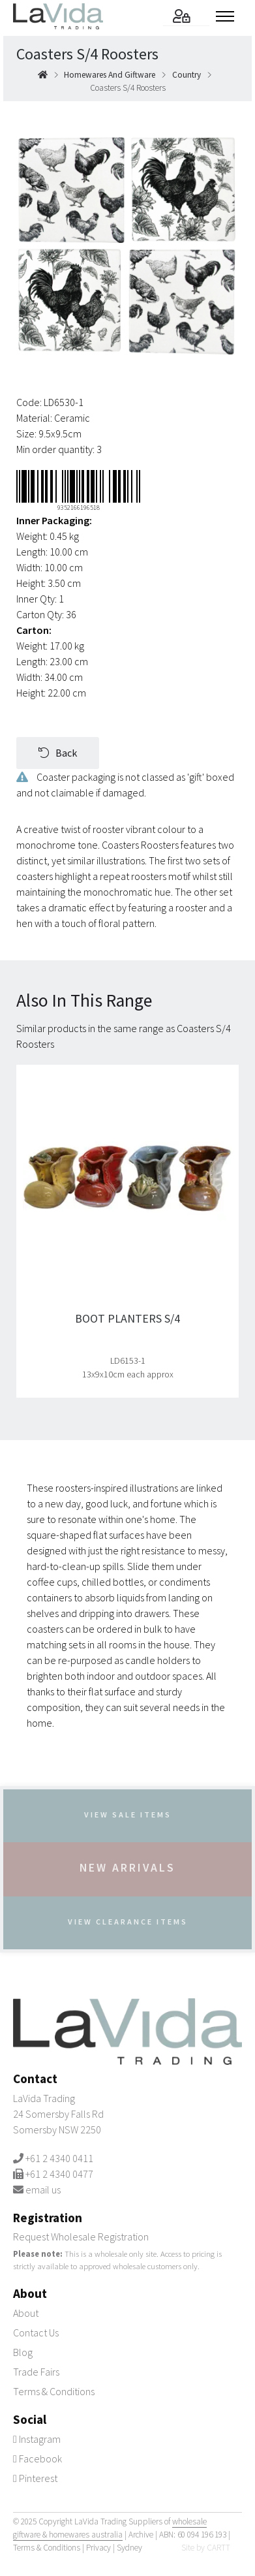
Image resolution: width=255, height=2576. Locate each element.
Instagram (37, 2438)
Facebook (37, 2457)
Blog (23, 2351)
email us (43, 2189)
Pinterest (35, 2477)
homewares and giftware (109, 74)
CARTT (218, 2546)
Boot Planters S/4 (127, 1319)
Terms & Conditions (54, 2390)
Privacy (98, 2546)
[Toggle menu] (229, 16)
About (25, 2312)
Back (57, 752)
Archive (140, 2533)
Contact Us (36, 2331)
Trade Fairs (36, 2371)
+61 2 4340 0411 (59, 2158)
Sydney (129, 2546)
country (186, 74)
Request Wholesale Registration (81, 2236)
